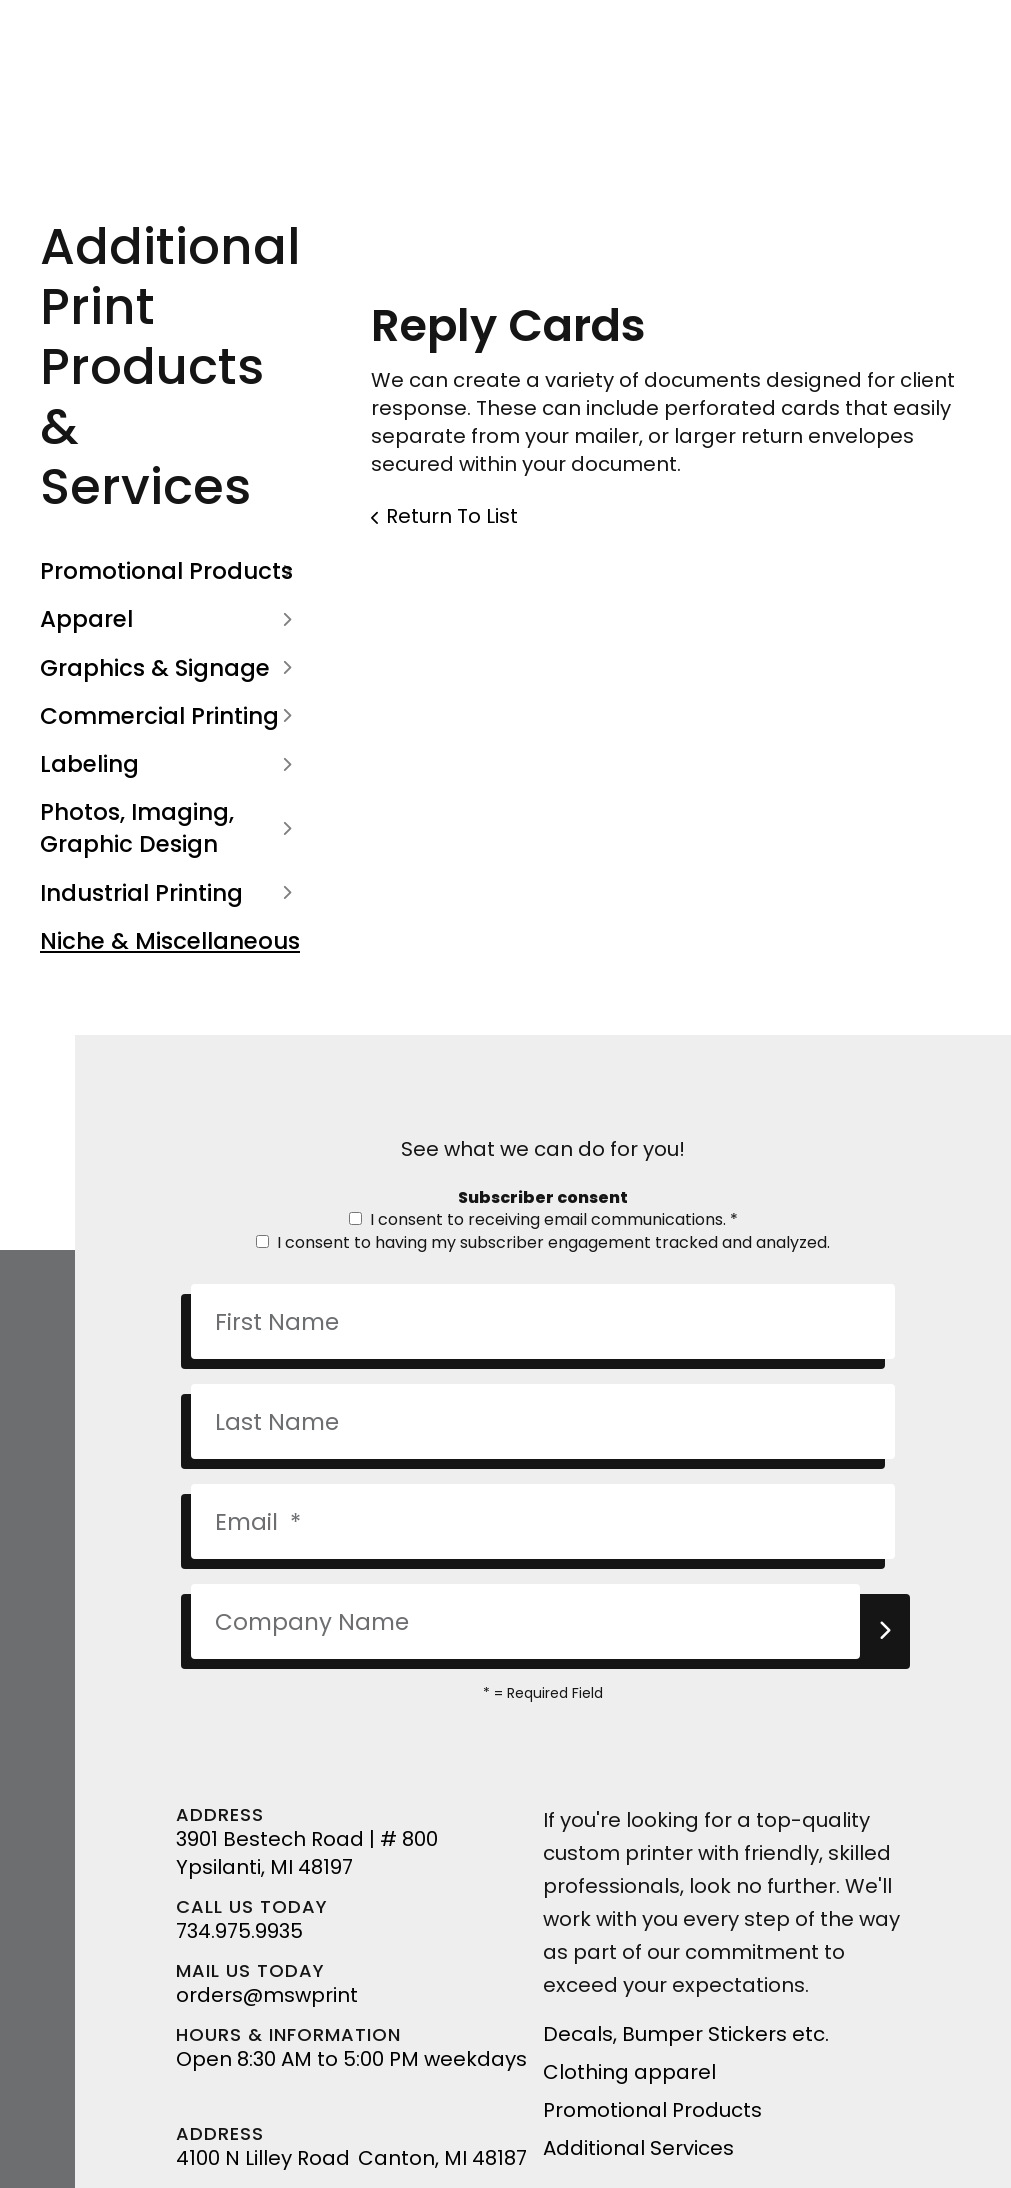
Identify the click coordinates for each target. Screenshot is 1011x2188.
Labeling (170, 764)
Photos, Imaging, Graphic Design (170, 828)
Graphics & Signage (170, 668)
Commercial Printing (170, 716)
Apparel (170, 619)
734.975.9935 (239, 1931)
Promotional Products (170, 571)
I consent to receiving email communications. (543, 1219)
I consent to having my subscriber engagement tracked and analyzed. (543, 1242)
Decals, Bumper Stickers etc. (686, 2034)
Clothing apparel (629, 2072)
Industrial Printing (170, 893)
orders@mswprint (267, 1995)
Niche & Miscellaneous (170, 941)
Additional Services (638, 2148)
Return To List (452, 516)
